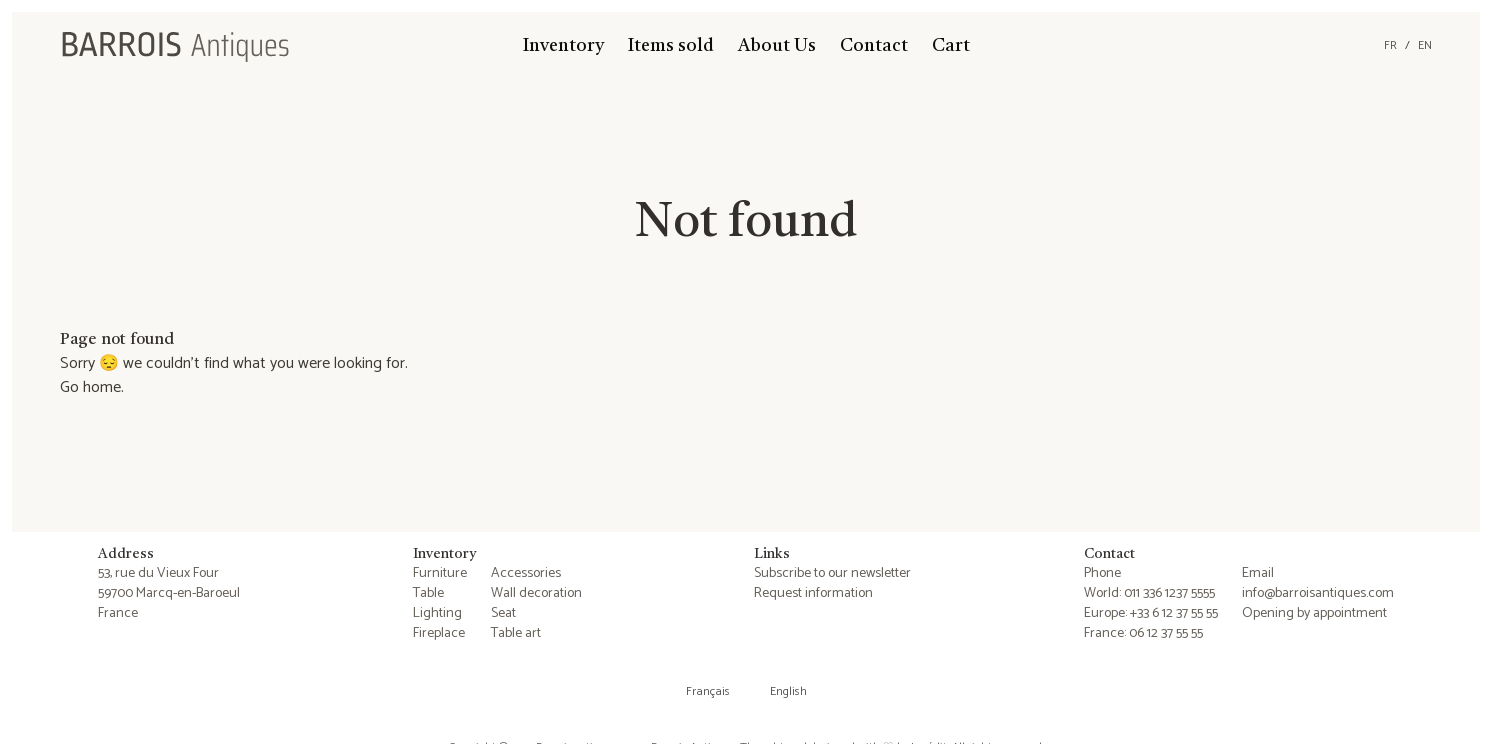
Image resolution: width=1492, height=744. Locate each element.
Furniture (440, 573)
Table (428, 593)
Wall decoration (536, 593)
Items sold (671, 46)
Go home (90, 387)
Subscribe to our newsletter (832, 573)
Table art (516, 633)
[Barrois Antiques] (175, 46)
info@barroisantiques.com (1318, 593)
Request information (813, 593)
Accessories (526, 573)
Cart (951, 46)
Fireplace (439, 633)
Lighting (437, 613)
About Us (777, 46)
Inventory (563, 46)
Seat (503, 613)
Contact (874, 46)
